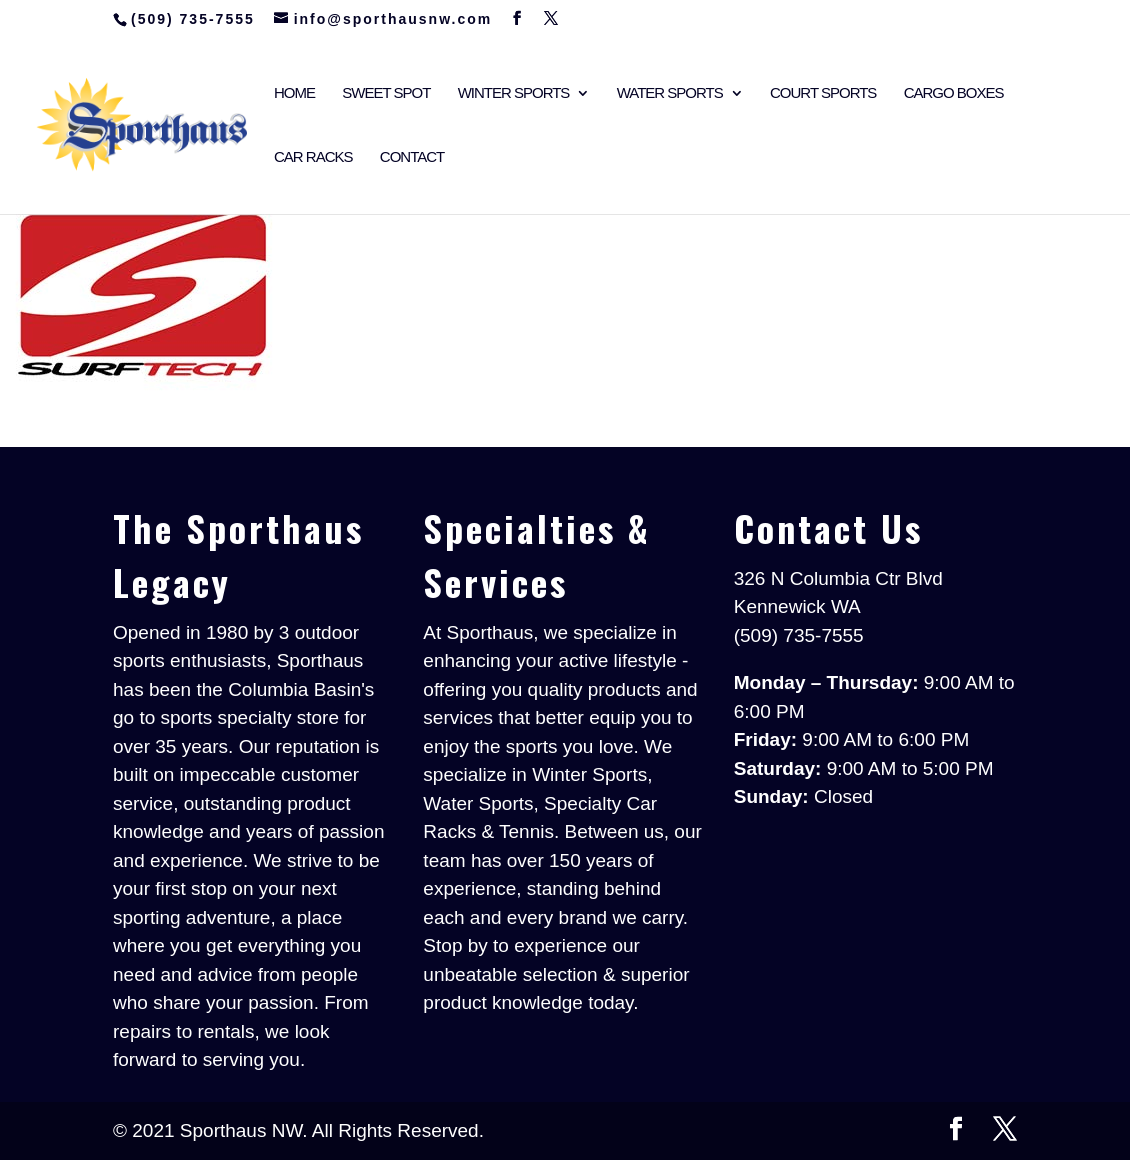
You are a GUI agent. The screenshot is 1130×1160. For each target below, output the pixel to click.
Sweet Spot (386, 93)
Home (294, 93)
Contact (412, 157)
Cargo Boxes (954, 93)
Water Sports (670, 93)
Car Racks (313, 157)
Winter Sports (514, 93)
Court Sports (823, 93)
